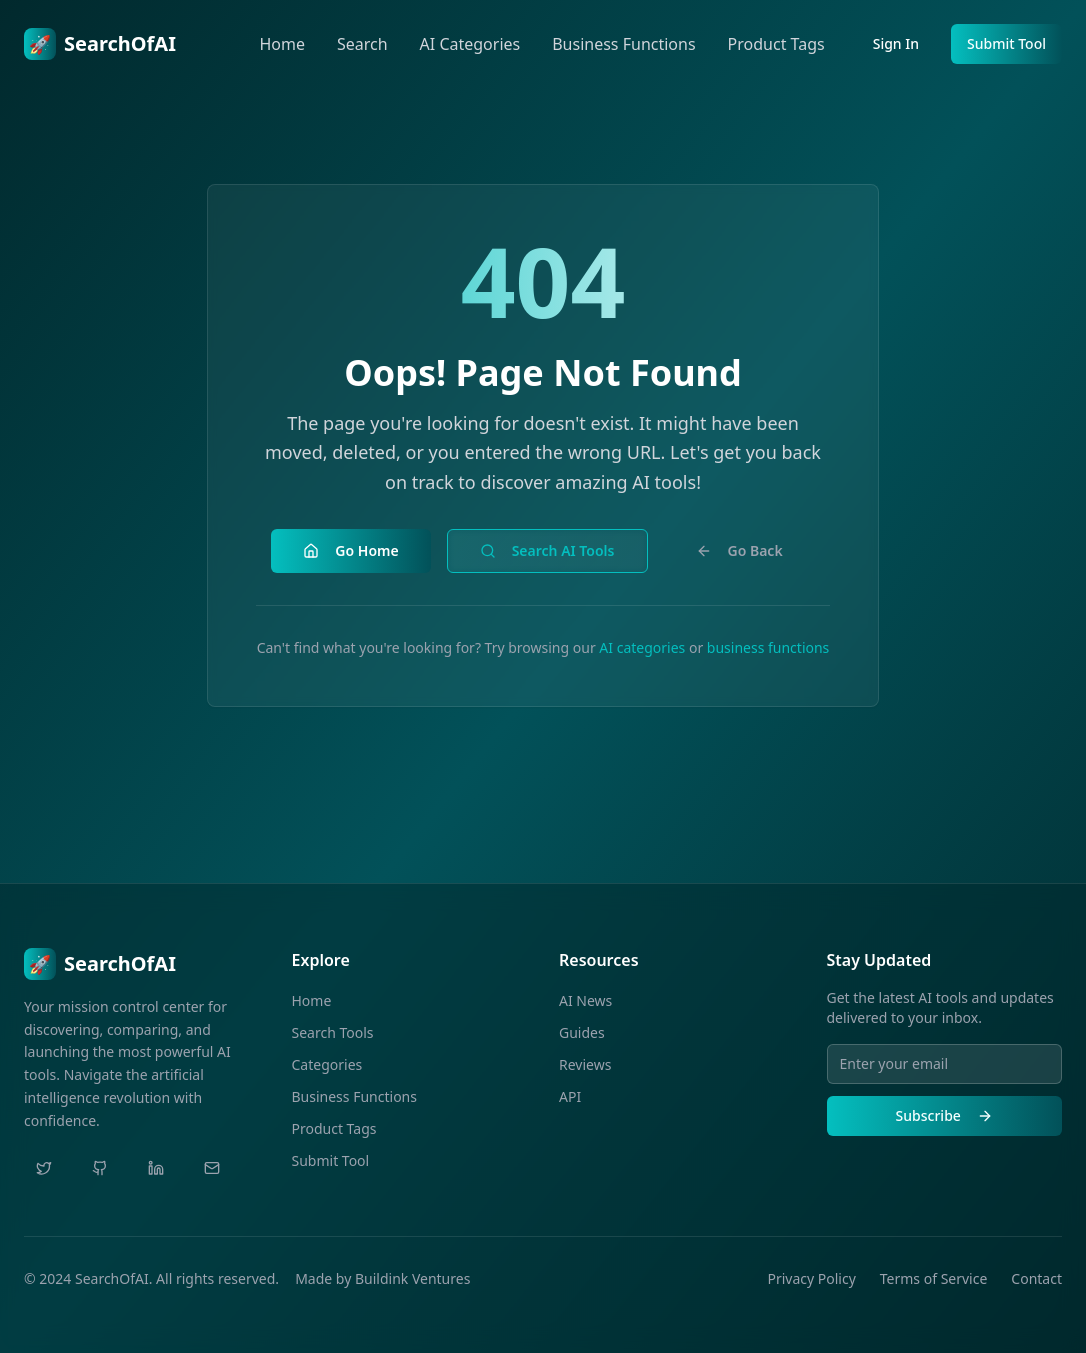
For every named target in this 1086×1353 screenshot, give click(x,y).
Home (282, 44)
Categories (327, 1064)
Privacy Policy (811, 1278)
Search (362, 44)
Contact (1036, 1278)
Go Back (739, 550)
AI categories (642, 647)
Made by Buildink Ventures (382, 1278)
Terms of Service (934, 1278)
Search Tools (333, 1032)
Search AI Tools (547, 550)
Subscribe (944, 1115)
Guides (582, 1032)
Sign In (896, 43)
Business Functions (623, 44)
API (570, 1096)
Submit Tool (1006, 43)
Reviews (585, 1064)
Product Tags (776, 44)
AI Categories (470, 44)
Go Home (350, 550)
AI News (585, 1000)
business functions (768, 647)
